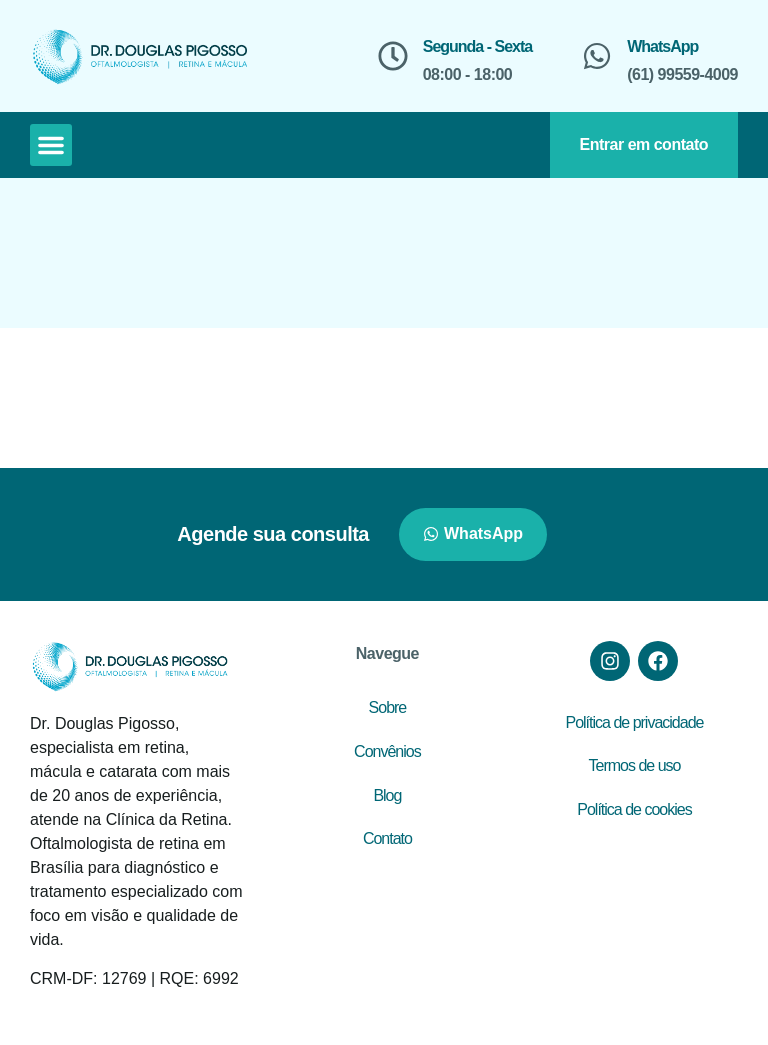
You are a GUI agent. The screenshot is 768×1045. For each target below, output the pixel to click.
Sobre (388, 707)
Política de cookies (634, 809)
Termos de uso (634, 765)
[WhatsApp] (597, 56)
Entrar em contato (644, 144)
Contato (387, 838)
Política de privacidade (634, 722)
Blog (387, 795)
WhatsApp (662, 46)
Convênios (387, 751)
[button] (51, 145)
